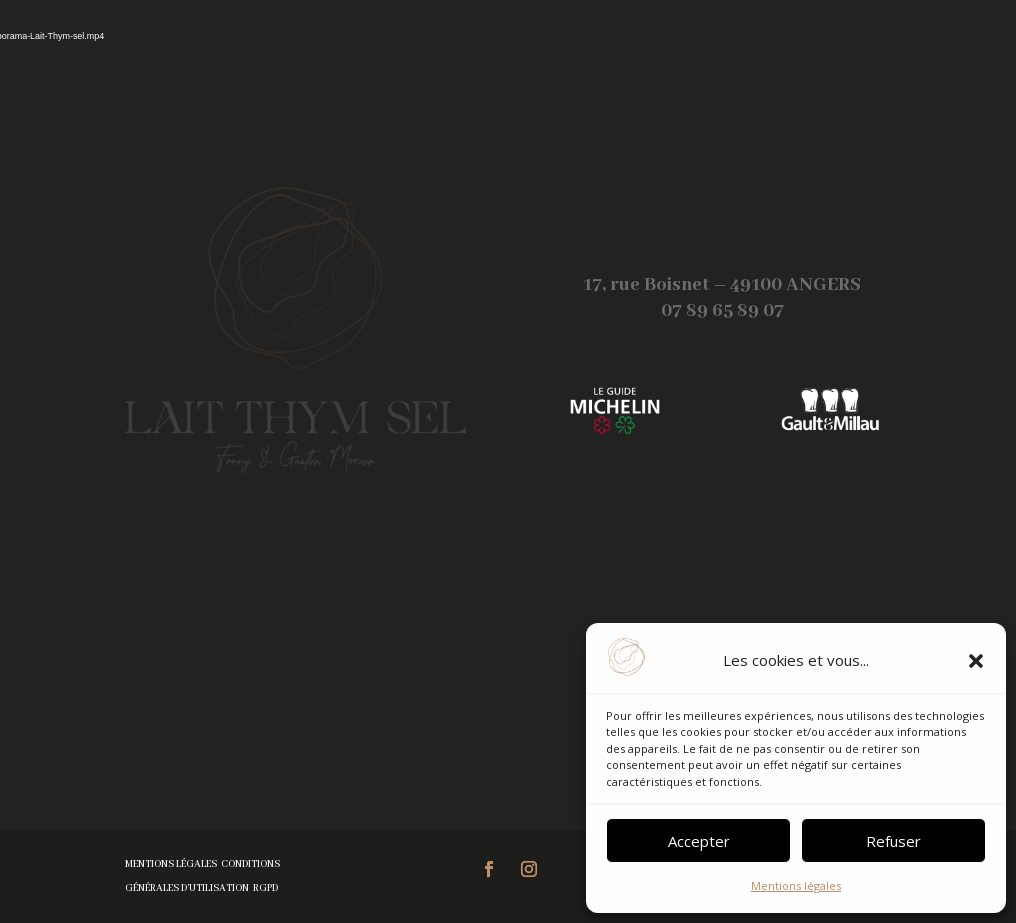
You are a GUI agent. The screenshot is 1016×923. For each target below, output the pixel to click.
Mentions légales (796, 885)
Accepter (699, 841)
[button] (976, 661)
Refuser (893, 841)
